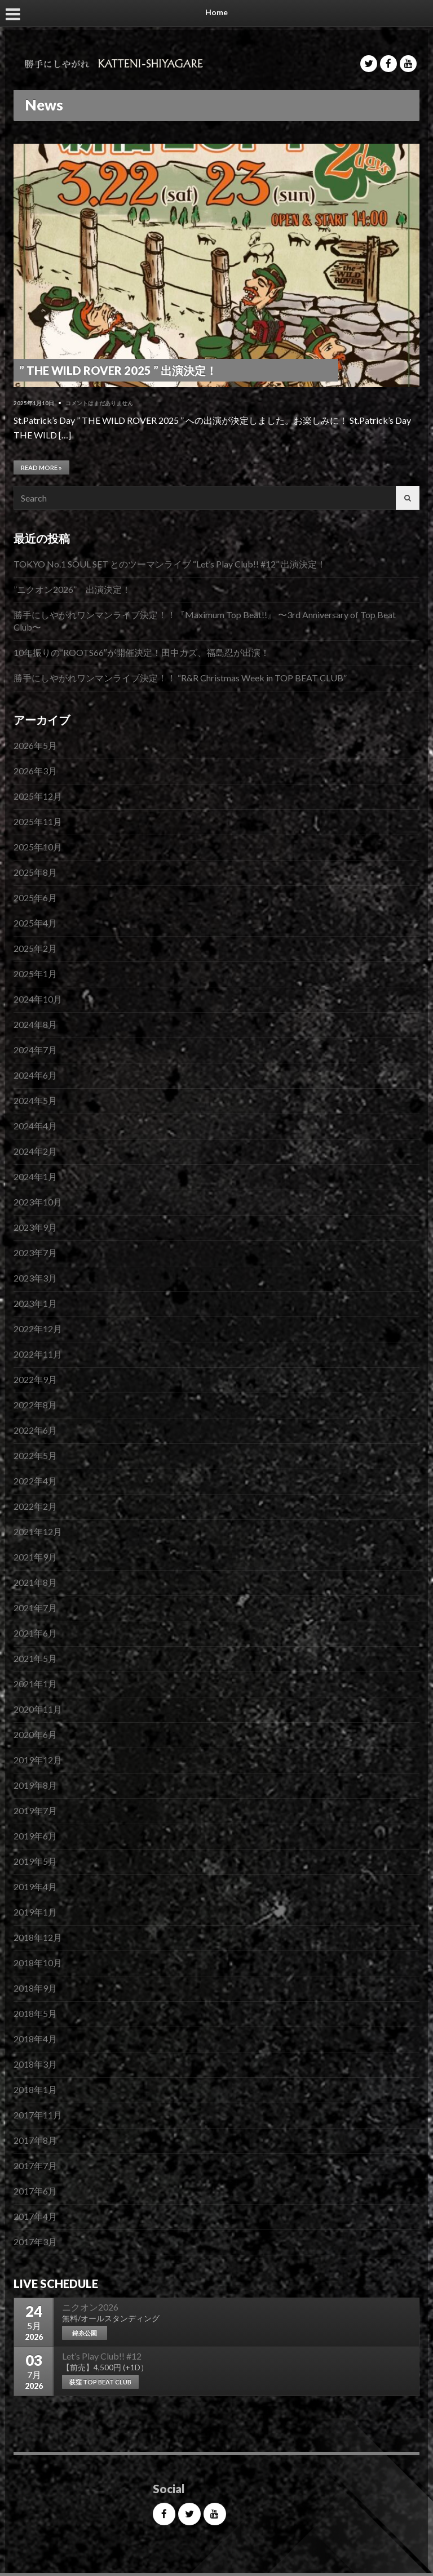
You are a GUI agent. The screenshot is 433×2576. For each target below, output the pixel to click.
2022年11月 (38, 1354)
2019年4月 (35, 1886)
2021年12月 (38, 1531)
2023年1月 (35, 1303)
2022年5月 (35, 1455)
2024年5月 (35, 1100)
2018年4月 (35, 2038)
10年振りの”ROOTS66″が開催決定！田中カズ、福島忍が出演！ (141, 652)
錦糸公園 (84, 2332)
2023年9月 (35, 1227)
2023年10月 (38, 1201)
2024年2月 (35, 1151)
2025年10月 (38, 846)
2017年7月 (35, 2165)
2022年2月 (35, 1506)
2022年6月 (35, 1430)
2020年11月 (38, 1709)
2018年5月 (35, 2013)
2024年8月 (35, 1024)
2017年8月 (35, 2140)
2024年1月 (35, 1176)
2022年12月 (38, 1328)
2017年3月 (35, 2241)
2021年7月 (35, 1607)
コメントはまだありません (99, 403)
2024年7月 (35, 1049)
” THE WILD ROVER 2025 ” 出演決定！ (118, 370)
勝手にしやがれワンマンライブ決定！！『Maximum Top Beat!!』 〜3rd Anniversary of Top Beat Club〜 (205, 620)
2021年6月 (35, 1633)
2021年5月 (35, 1658)
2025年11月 (38, 821)
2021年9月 (35, 1556)
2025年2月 (35, 948)
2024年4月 (35, 1125)
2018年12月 (38, 1937)
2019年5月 (35, 1861)
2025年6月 (35, 897)
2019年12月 (38, 1759)
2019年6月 (35, 1835)
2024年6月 (35, 1075)
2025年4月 (35, 922)
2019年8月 (35, 1785)
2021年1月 (35, 1683)
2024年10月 (38, 999)
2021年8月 (35, 1582)
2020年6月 (35, 1734)
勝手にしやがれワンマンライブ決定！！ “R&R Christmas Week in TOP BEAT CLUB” (180, 677)
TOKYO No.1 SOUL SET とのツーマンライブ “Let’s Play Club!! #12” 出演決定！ (170, 563)
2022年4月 (35, 1480)
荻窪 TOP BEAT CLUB (100, 2382)
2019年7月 (35, 1810)
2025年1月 (35, 973)
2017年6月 (35, 2190)
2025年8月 (35, 872)
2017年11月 (38, 2114)
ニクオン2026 (90, 2307)
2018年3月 (35, 2064)
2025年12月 (38, 796)
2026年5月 (35, 745)
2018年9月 (35, 1988)
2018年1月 (35, 2089)
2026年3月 (35, 770)
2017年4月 (35, 2216)
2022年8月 (35, 1404)
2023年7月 (35, 1252)
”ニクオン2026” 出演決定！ (72, 589)
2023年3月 (35, 1278)
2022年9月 (35, 1379)
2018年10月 (38, 1962)
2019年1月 (35, 1911)
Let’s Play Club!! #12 (102, 2356)
